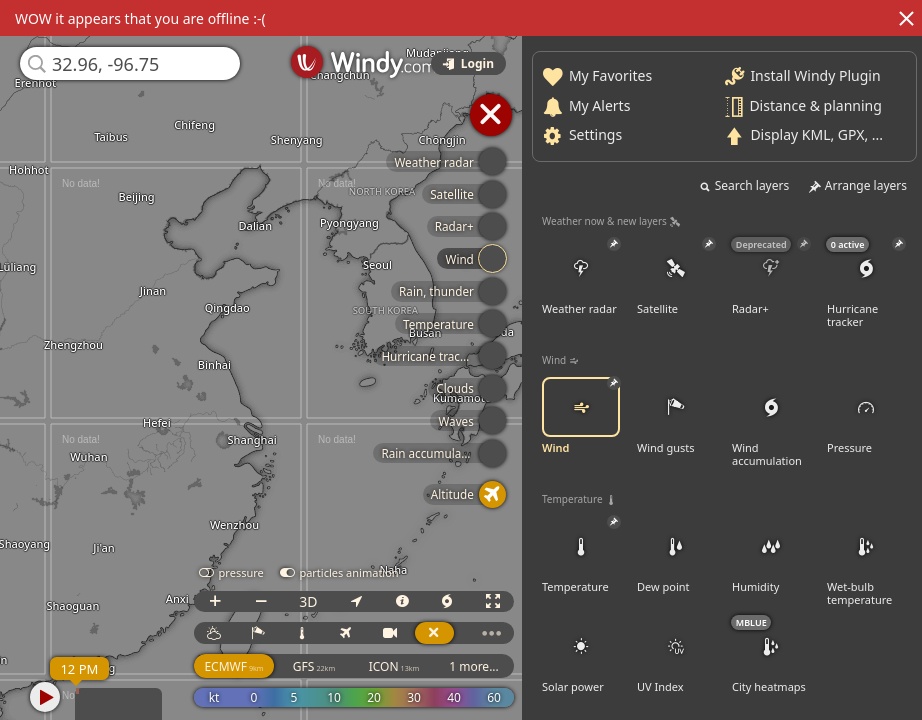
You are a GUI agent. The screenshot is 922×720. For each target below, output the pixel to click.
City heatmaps (771, 655)
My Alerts (599, 104)
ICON (394, 666)
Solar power (581, 655)
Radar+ (771, 277)
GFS (314, 666)
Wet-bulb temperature (866, 561)
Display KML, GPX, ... (816, 134)
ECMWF (233, 666)
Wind (581, 416)
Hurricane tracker (866, 283)
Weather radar (581, 277)
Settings (595, 134)
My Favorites (610, 75)
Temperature (581, 555)
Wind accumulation (771, 422)
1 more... (474, 666)
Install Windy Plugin (815, 75)
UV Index (676, 655)
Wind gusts (676, 416)
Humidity (771, 555)
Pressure (866, 416)
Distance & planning (815, 104)
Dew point (676, 555)
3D (308, 601)
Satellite (676, 277)
